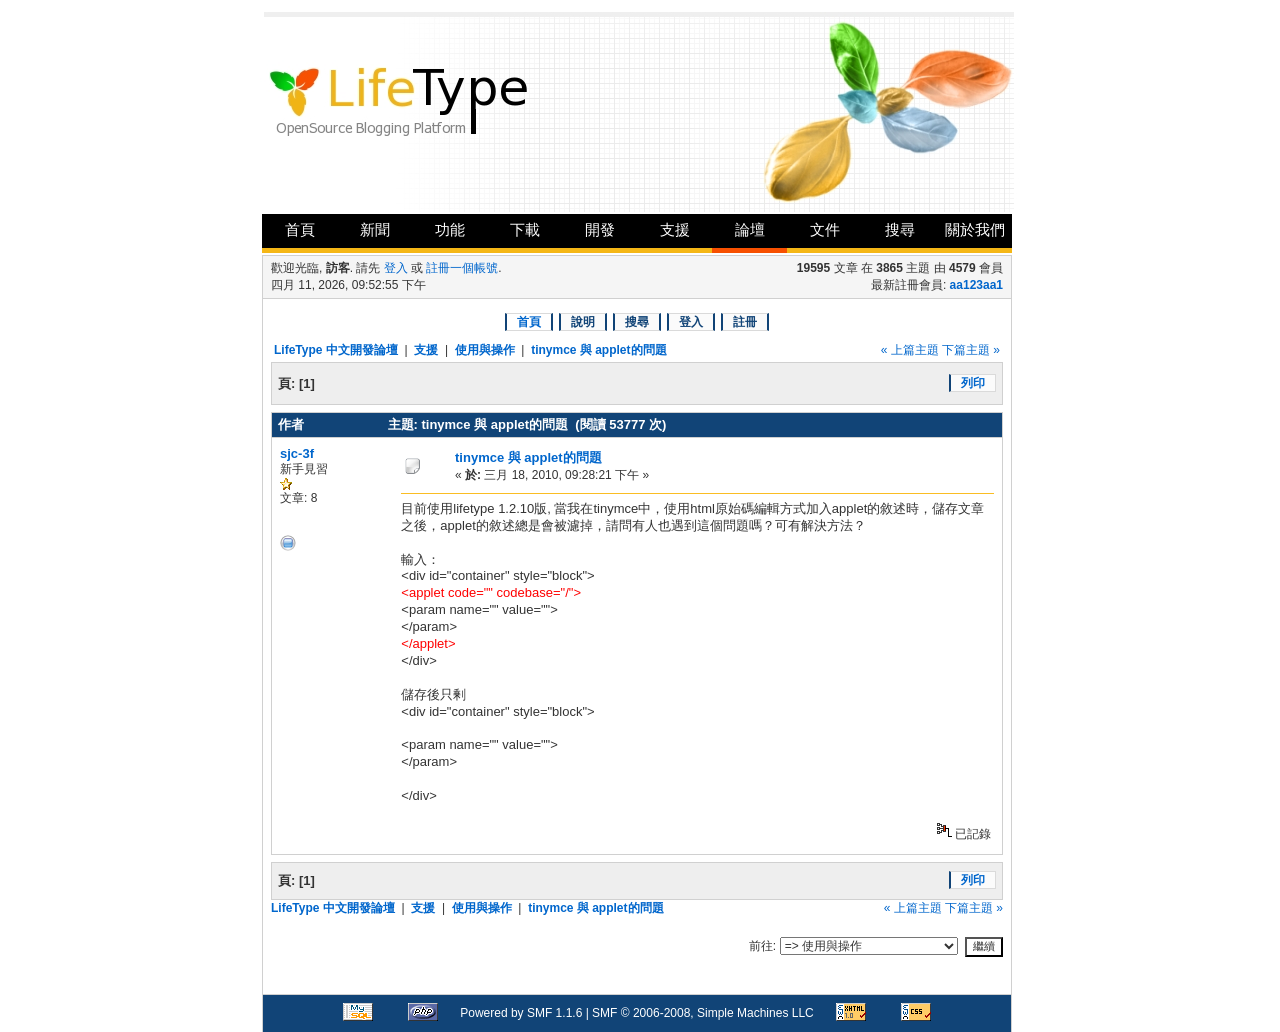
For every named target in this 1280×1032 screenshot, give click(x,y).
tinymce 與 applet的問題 (598, 350)
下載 (525, 229)
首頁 (300, 229)
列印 (973, 383)
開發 (600, 229)
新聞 (375, 229)
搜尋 (900, 229)
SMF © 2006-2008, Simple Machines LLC (703, 1013)
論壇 (750, 229)
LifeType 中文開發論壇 (336, 350)
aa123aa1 (976, 285)
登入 (396, 268)
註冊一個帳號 (462, 268)
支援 (675, 229)
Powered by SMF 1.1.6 (521, 1013)
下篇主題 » (971, 350)
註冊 (745, 322)
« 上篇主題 (910, 350)
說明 (583, 322)
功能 (450, 229)
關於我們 (975, 229)
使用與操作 (485, 350)
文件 (825, 229)
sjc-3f (297, 453)
